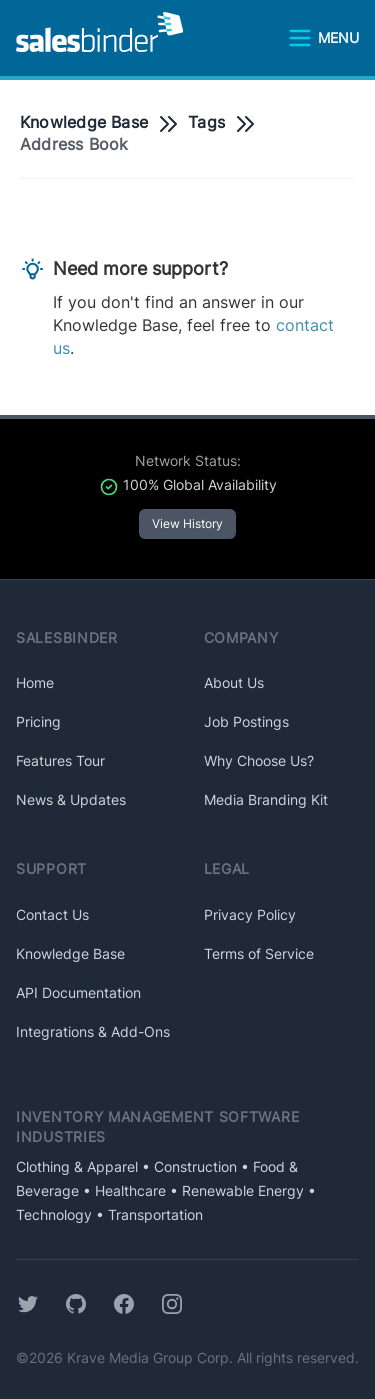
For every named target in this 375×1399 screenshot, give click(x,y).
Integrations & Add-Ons (93, 1031)
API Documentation (78, 992)
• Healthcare (122, 1190)
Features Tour (60, 760)
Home (35, 682)
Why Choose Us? (259, 760)
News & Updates (71, 799)
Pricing (38, 721)
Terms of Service (259, 953)
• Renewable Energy (235, 1190)
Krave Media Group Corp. (150, 1357)
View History (187, 523)
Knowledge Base (84, 122)
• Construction (187, 1166)
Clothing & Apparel (77, 1166)
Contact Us (52, 914)
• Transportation (147, 1214)
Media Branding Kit (266, 799)
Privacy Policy (250, 914)
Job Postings (246, 721)
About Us (234, 682)
